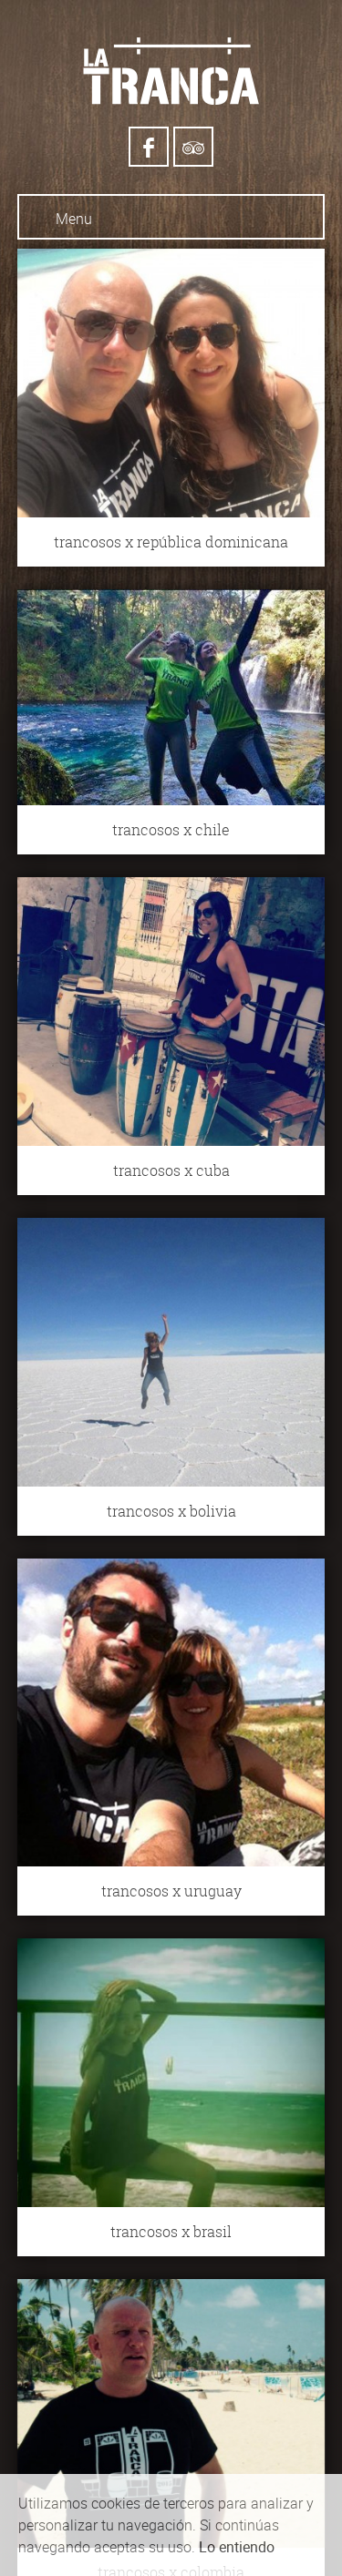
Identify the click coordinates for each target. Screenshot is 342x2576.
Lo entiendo (237, 2547)
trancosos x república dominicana (171, 542)
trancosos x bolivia (171, 1511)
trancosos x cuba (171, 1170)
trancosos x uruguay (171, 1891)
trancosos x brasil (171, 2232)
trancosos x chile (171, 830)
